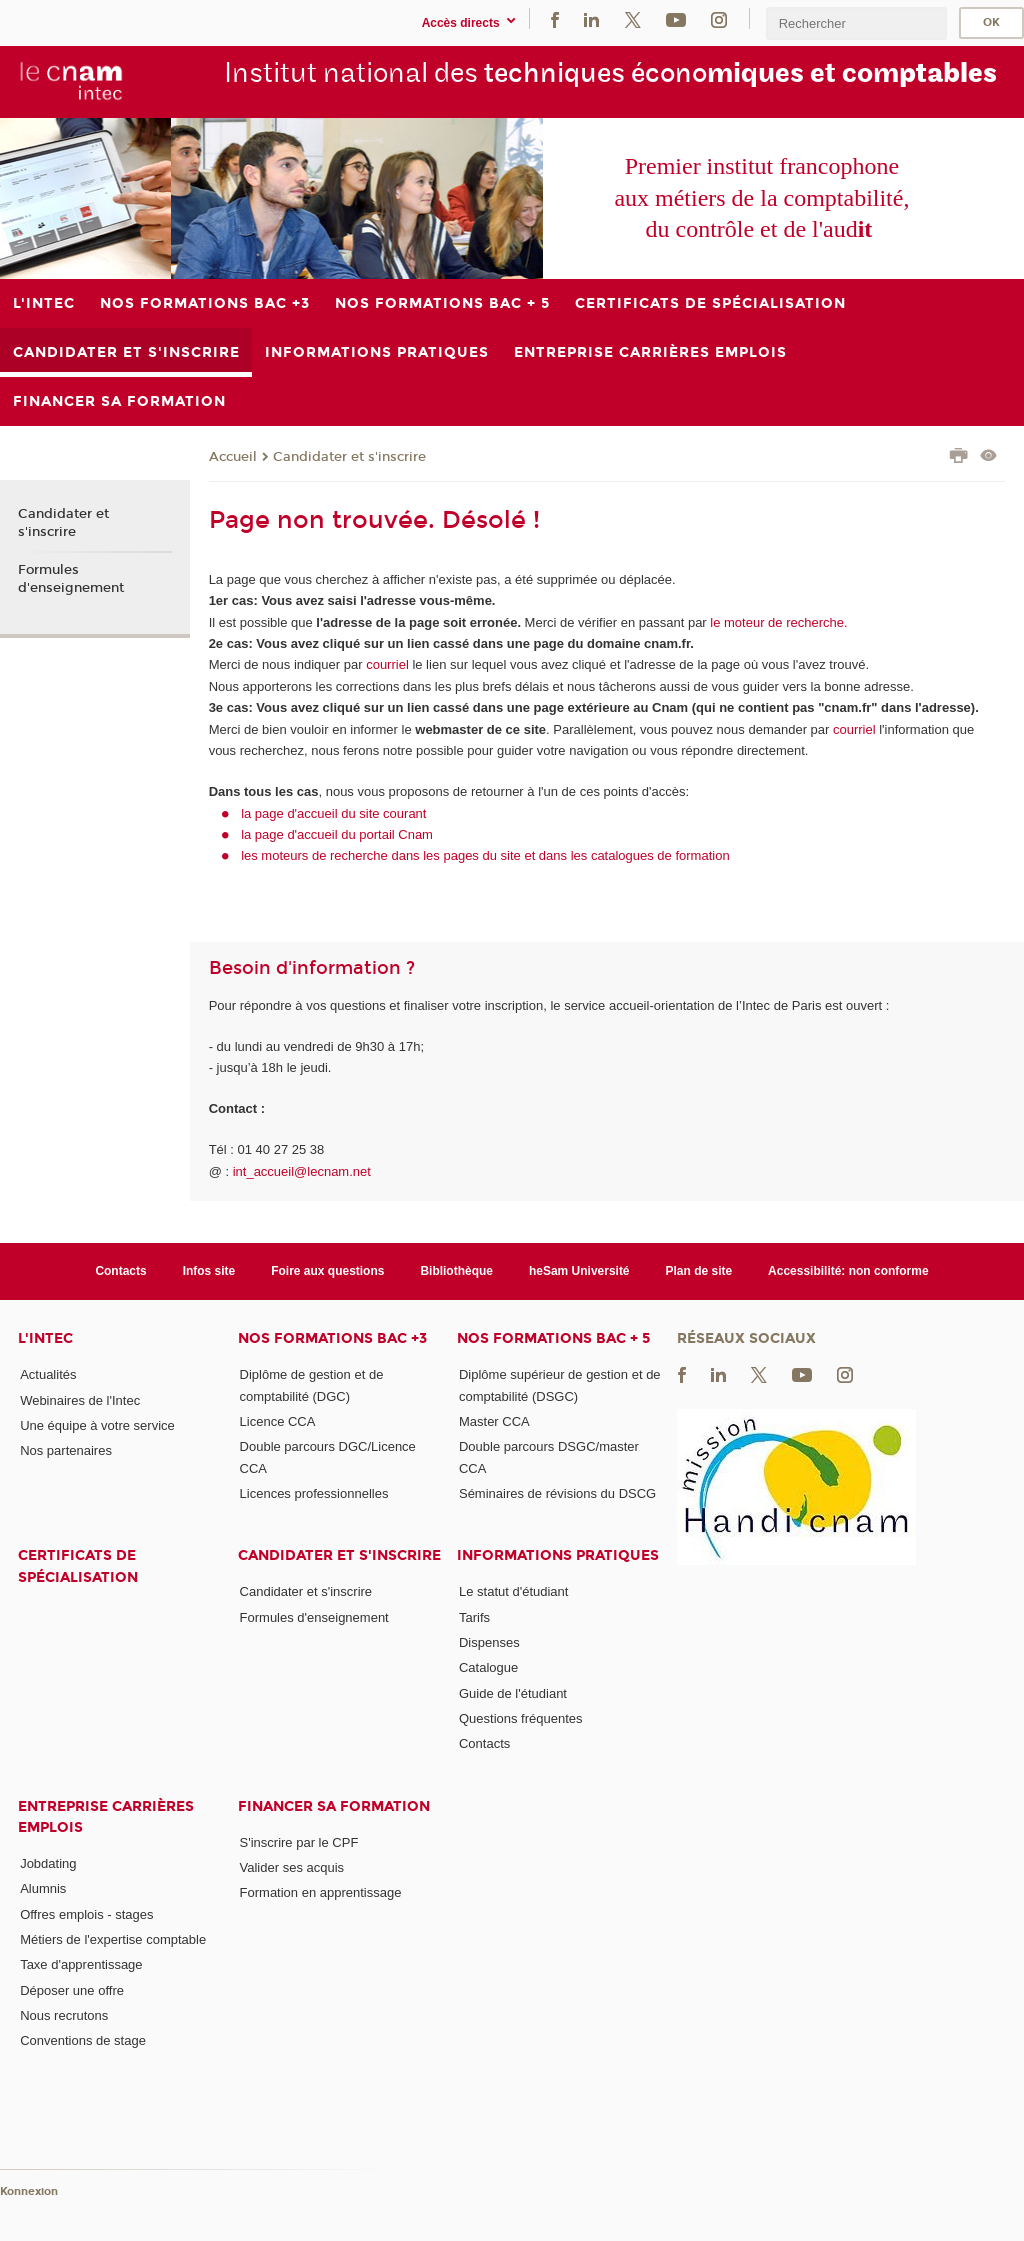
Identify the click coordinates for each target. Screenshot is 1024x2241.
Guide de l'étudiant (513, 1693)
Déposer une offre (72, 1990)
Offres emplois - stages (86, 1914)
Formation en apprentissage (321, 1892)
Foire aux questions (327, 1271)
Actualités (48, 1374)
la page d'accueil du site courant (333, 813)
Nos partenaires (66, 1450)
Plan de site (699, 1271)
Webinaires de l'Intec (80, 1400)
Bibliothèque (456, 1271)
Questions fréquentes (521, 1718)
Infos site (209, 1271)
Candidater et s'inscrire (349, 457)
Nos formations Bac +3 (332, 1338)
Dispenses (489, 1642)
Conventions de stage (83, 2040)
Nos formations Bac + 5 (553, 1338)
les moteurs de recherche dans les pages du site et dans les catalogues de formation (485, 855)
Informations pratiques (558, 1555)
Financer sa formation (334, 1806)
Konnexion (29, 2191)
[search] (856, 23)
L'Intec (45, 1338)
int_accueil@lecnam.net (302, 1171)
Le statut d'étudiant (513, 1591)
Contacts (120, 1271)
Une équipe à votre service (97, 1425)
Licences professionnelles (314, 1493)
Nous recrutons (64, 2015)
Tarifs (474, 1617)
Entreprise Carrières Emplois (106, 1817)
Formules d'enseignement (71, 579)
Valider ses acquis (292, 1867)
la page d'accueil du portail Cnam (337, 834)
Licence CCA (278, 1421)
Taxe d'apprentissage (81, 1964)
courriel (387, 664)
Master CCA (494, 1421)
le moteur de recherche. (777, 622)
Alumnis (43, 1888)
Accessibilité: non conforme (848, 1271)
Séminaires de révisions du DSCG (557, 1493)
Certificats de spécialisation (78, 1566)
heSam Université (579, 1271)
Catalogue (488, 1667)
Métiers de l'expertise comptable (113, 1939)
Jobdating (48, 1863)
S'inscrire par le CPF (299, 1842)
